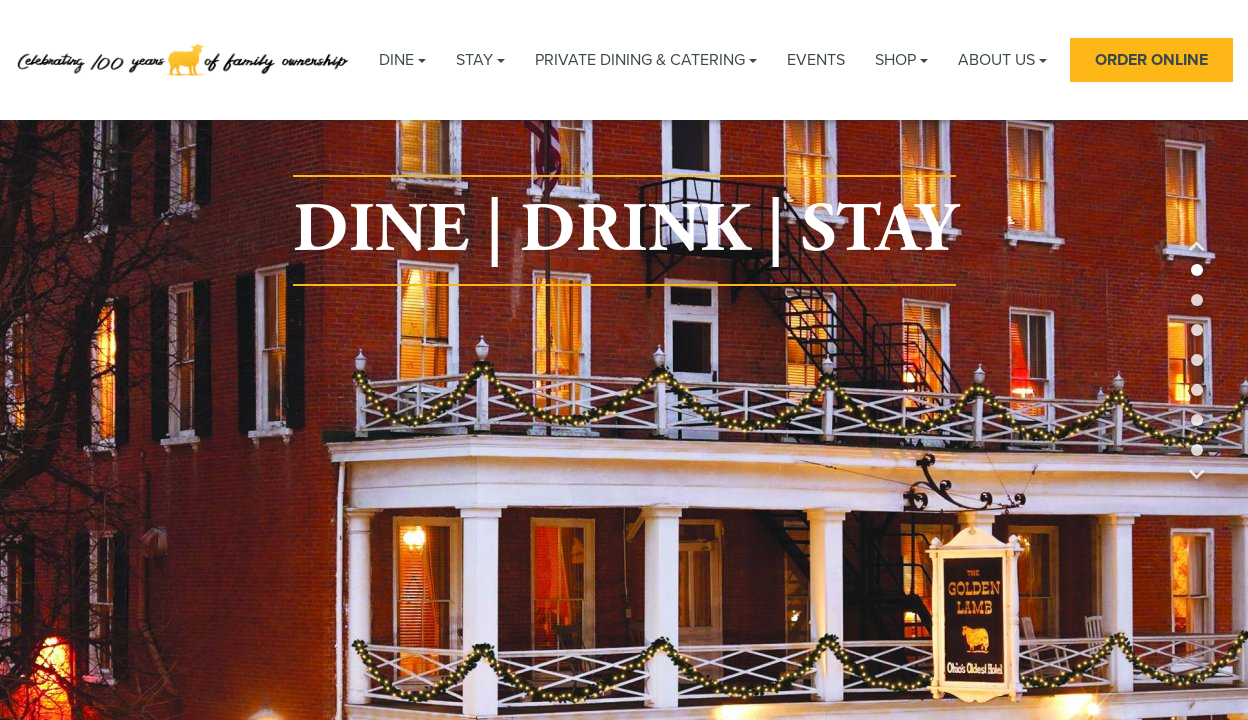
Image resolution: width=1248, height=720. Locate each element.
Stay (480, 60)
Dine (402, 60)
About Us (1002, 60)
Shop (901, 60)
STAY (878, 230)
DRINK (635, 230)
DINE (381, 230)
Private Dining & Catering (646, 60)
